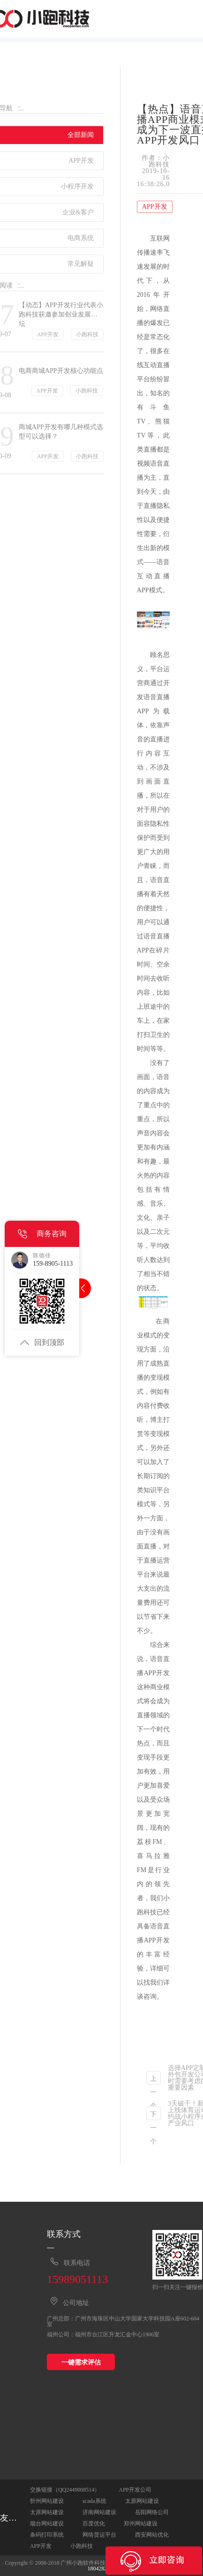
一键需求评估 (81, 2362)
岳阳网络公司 (152, 2512)
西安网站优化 (152, 2534)
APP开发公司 (135, 2489)
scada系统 (94, 2501)
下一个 (153, 2115)
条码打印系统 (47, 2534)
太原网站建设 (142, 2501)
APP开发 (41, 2546)
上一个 (153, 2080)
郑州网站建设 (141, 2523)
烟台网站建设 (47, 2523)
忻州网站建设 (47, 2501)
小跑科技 (81, 2546)
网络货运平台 (99, 2534)
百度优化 (94, 2523)
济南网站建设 (99, 2512)
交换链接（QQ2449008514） (65, 2489)
